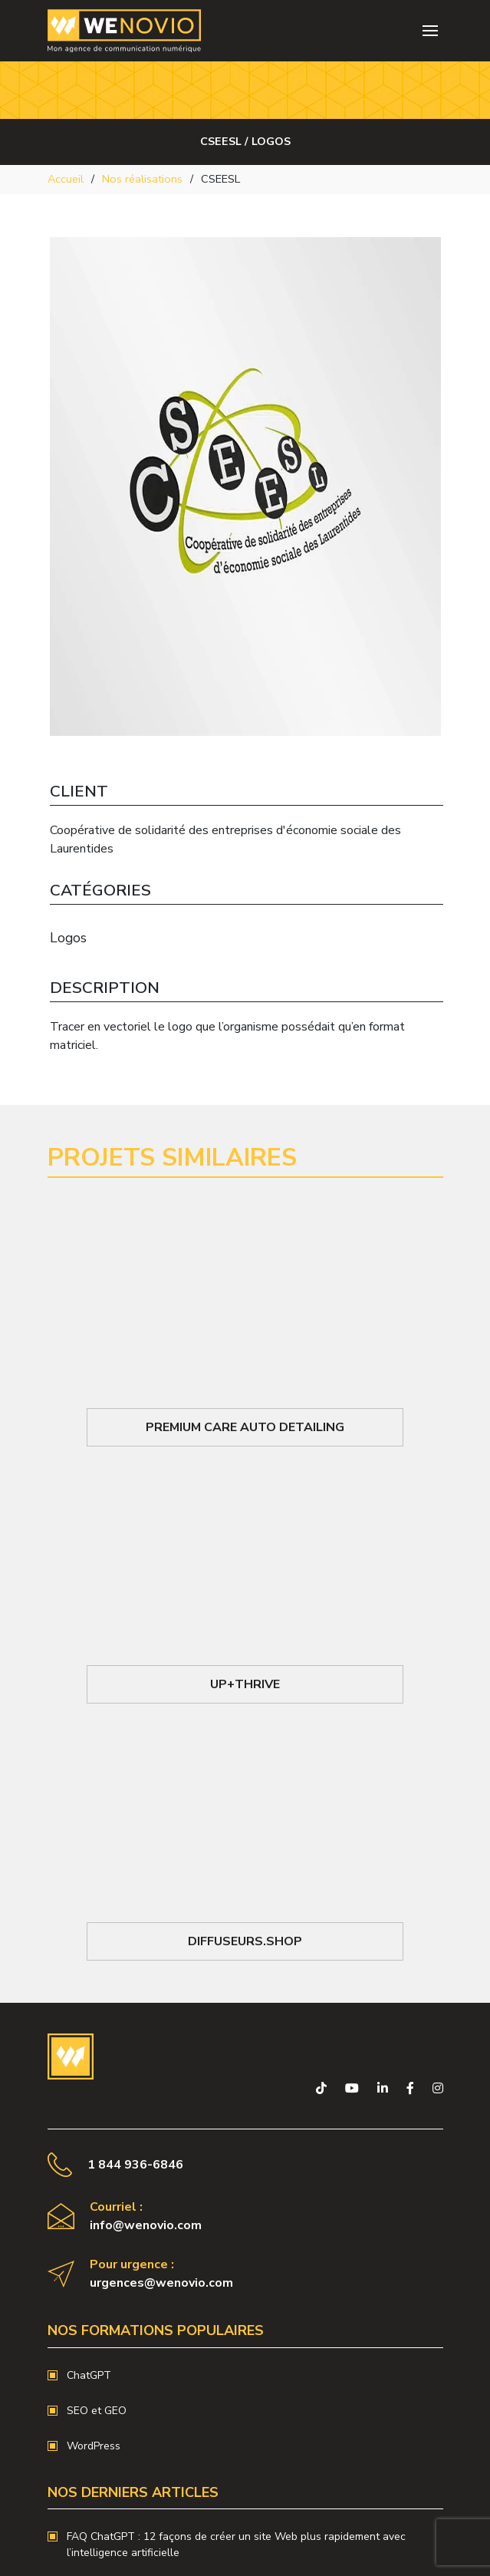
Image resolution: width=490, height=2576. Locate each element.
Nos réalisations (142, 178)
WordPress (93, 2446)
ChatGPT (89, 2375)
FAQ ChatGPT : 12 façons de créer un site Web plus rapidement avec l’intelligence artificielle (236, 2544)
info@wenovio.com (146, 2225)
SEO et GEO (97, 2410)
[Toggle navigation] (430, 30)
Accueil (66, 178)
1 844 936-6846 (135, 2164)
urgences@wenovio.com (161, 2282)
